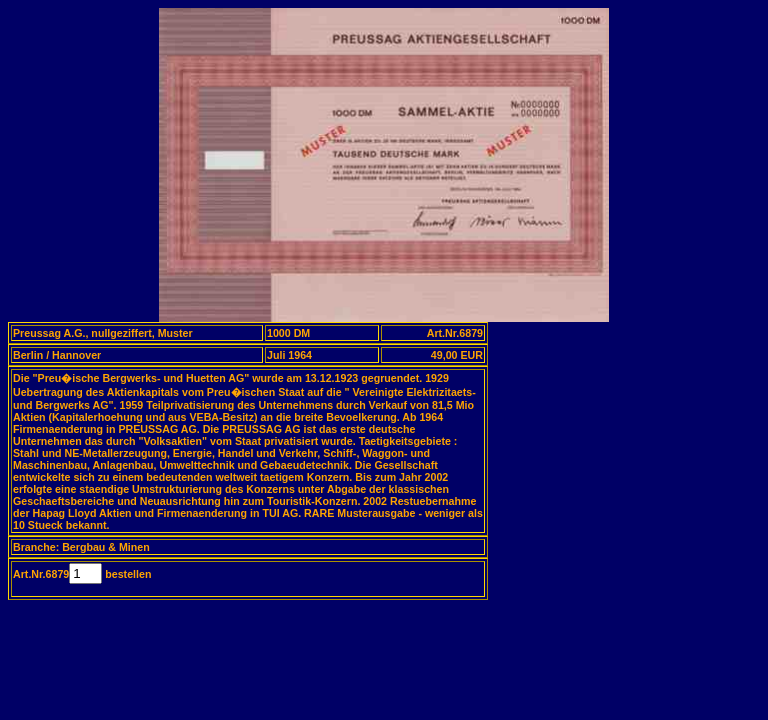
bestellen (126, 574)
